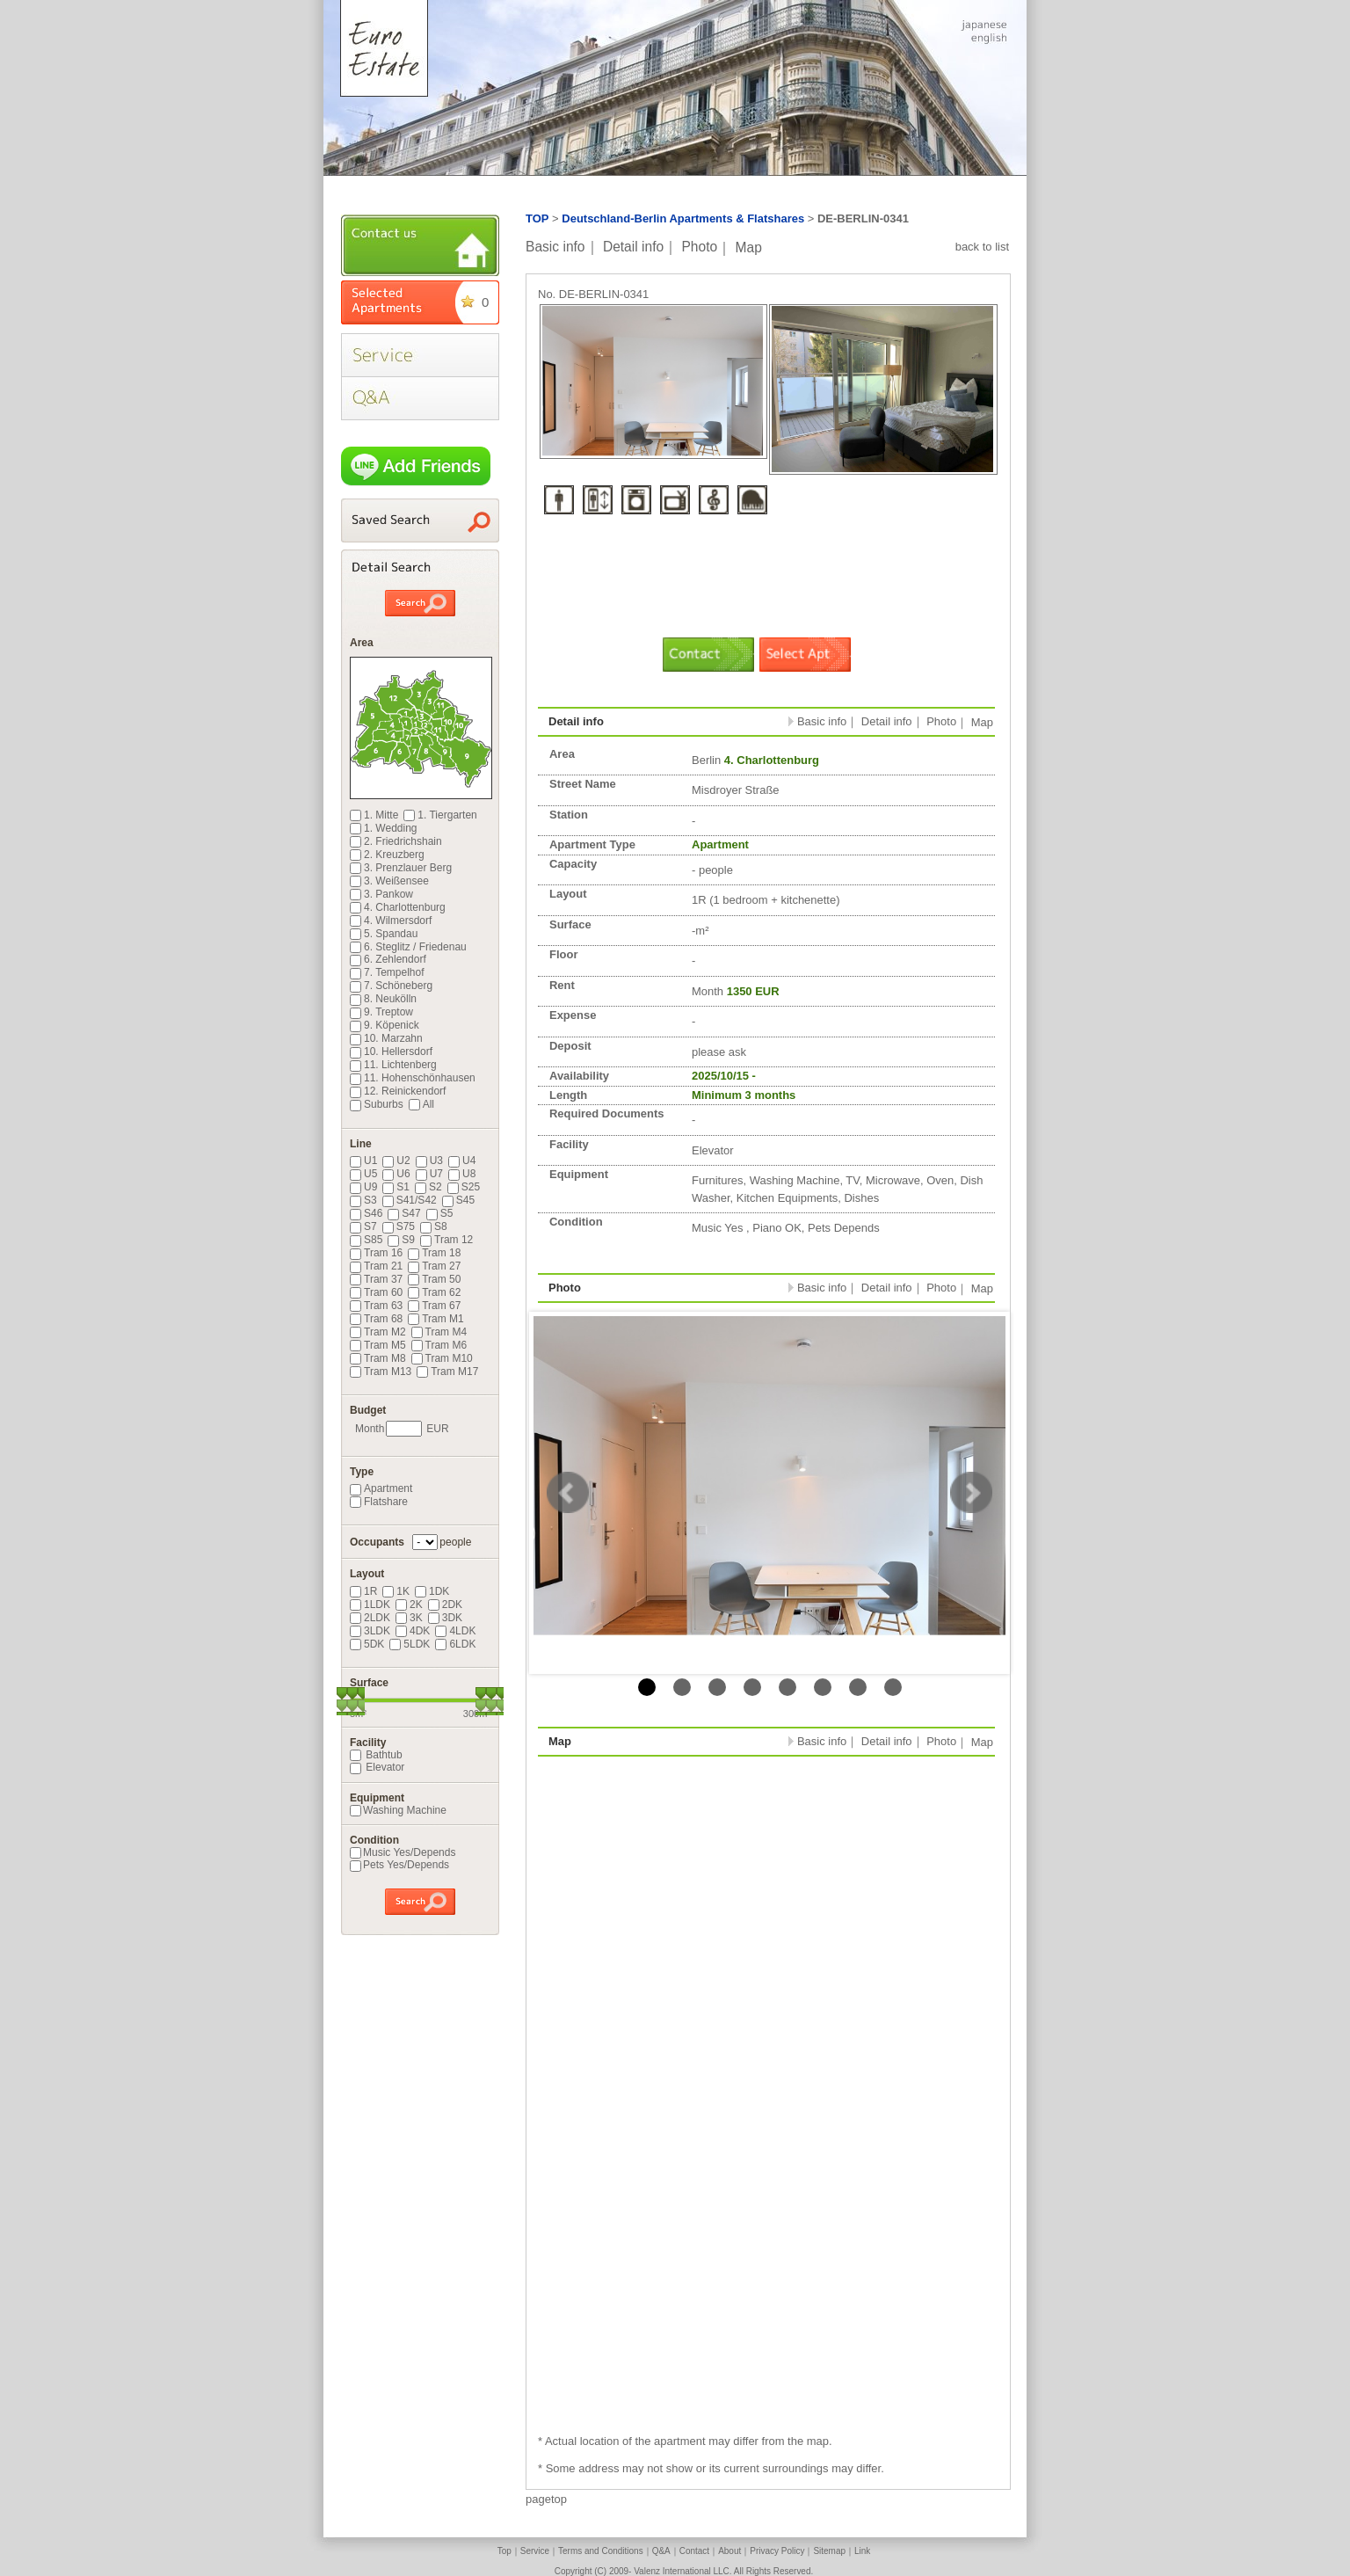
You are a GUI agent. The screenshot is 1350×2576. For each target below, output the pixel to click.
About (729, 2551)
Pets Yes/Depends (399, 1865)
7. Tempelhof (387, 972)
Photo (699, 246)
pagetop (546, 2499)
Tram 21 (376, 1266)
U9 (363, 1187)
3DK (445, 1618)
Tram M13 (380, 1371)
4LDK (455, 1631)
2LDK (370, 1618)
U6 (396, 1174)
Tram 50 (434, 1279)
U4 (461, 1160)
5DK (367, 1644)
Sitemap (829, 2551)
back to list (982, 246)
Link (862, 2551)
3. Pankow (381, 894)
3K (409, 1618)
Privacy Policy (777, 2551)
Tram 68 (376, 1319)
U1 (363, 1160)
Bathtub (376, 1755)
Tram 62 (434, 1292)
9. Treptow (381, 1012)
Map (749, 246)
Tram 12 (446, 1239)
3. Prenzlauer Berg (401, 868)
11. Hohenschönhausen (412, 1078)
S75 (398, 1226)
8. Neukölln (383, 999)
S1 (396, 1187)
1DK (432, 1591)
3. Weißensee (389, 881)
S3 (363, 1200)
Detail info (633, 246)
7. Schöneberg (391, 985)
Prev (568, 1493)
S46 (366, 1213)
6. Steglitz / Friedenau (408, 947)
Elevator (377, 1767)
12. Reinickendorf (398, 1091)
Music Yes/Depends (402, 1852)
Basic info (555, 246)
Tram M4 (439, 1332)
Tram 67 (434, 1305)
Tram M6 (439, 1345)
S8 (433, 1226)
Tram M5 (378, 1345)
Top (504, 2551)
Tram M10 (442, 1358)
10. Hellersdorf (391, 1051)
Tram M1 (436, 1319)
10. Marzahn (386, 1038)
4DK (413, 1631)
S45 (458, 1200)
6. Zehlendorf (388, 959)
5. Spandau (383, 934)
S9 (401, 1239)
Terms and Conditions (600, 2551)
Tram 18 (434, 1253)
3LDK (370, 1631)
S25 (463, 1187)
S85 (366, 1239)
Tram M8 (378, 1358)
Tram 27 (434, 1266)
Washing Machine (398, 1810)
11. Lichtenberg (393, 1065)
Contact (694, 2551)
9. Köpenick (384, 1025)
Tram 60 (376, 1292)
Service (534, 2551)
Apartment (381, 1488)
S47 (404, 1213)
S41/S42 (409, 1200)
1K (396, 1591)
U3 (429, 1160)
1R (363, 1591)
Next (971, 1493)
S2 (428, 1187)
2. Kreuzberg (387, 854)
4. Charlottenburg (398, 907)
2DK (445, 1604)
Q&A (661, 2551)
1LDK (370, 1604)
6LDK (455, 1644)
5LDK (409, 1644)
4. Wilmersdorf (391, 920)
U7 (429, 1174)
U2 (396, 1160)
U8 (461, 1174)
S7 (363, 1226)
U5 (363, 1174)
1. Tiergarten (439, 815)
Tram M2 (378, 1332)
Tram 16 (376, 1253)
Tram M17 (447, 1371)
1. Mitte (374, 815)
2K (409, 1604)
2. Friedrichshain (396, 841)
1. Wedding (383, 828)
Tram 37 (376, 1279)
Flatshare (379, 1501)
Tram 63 (376, 1305)
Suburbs (376, 1104)
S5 (440, 1213)
